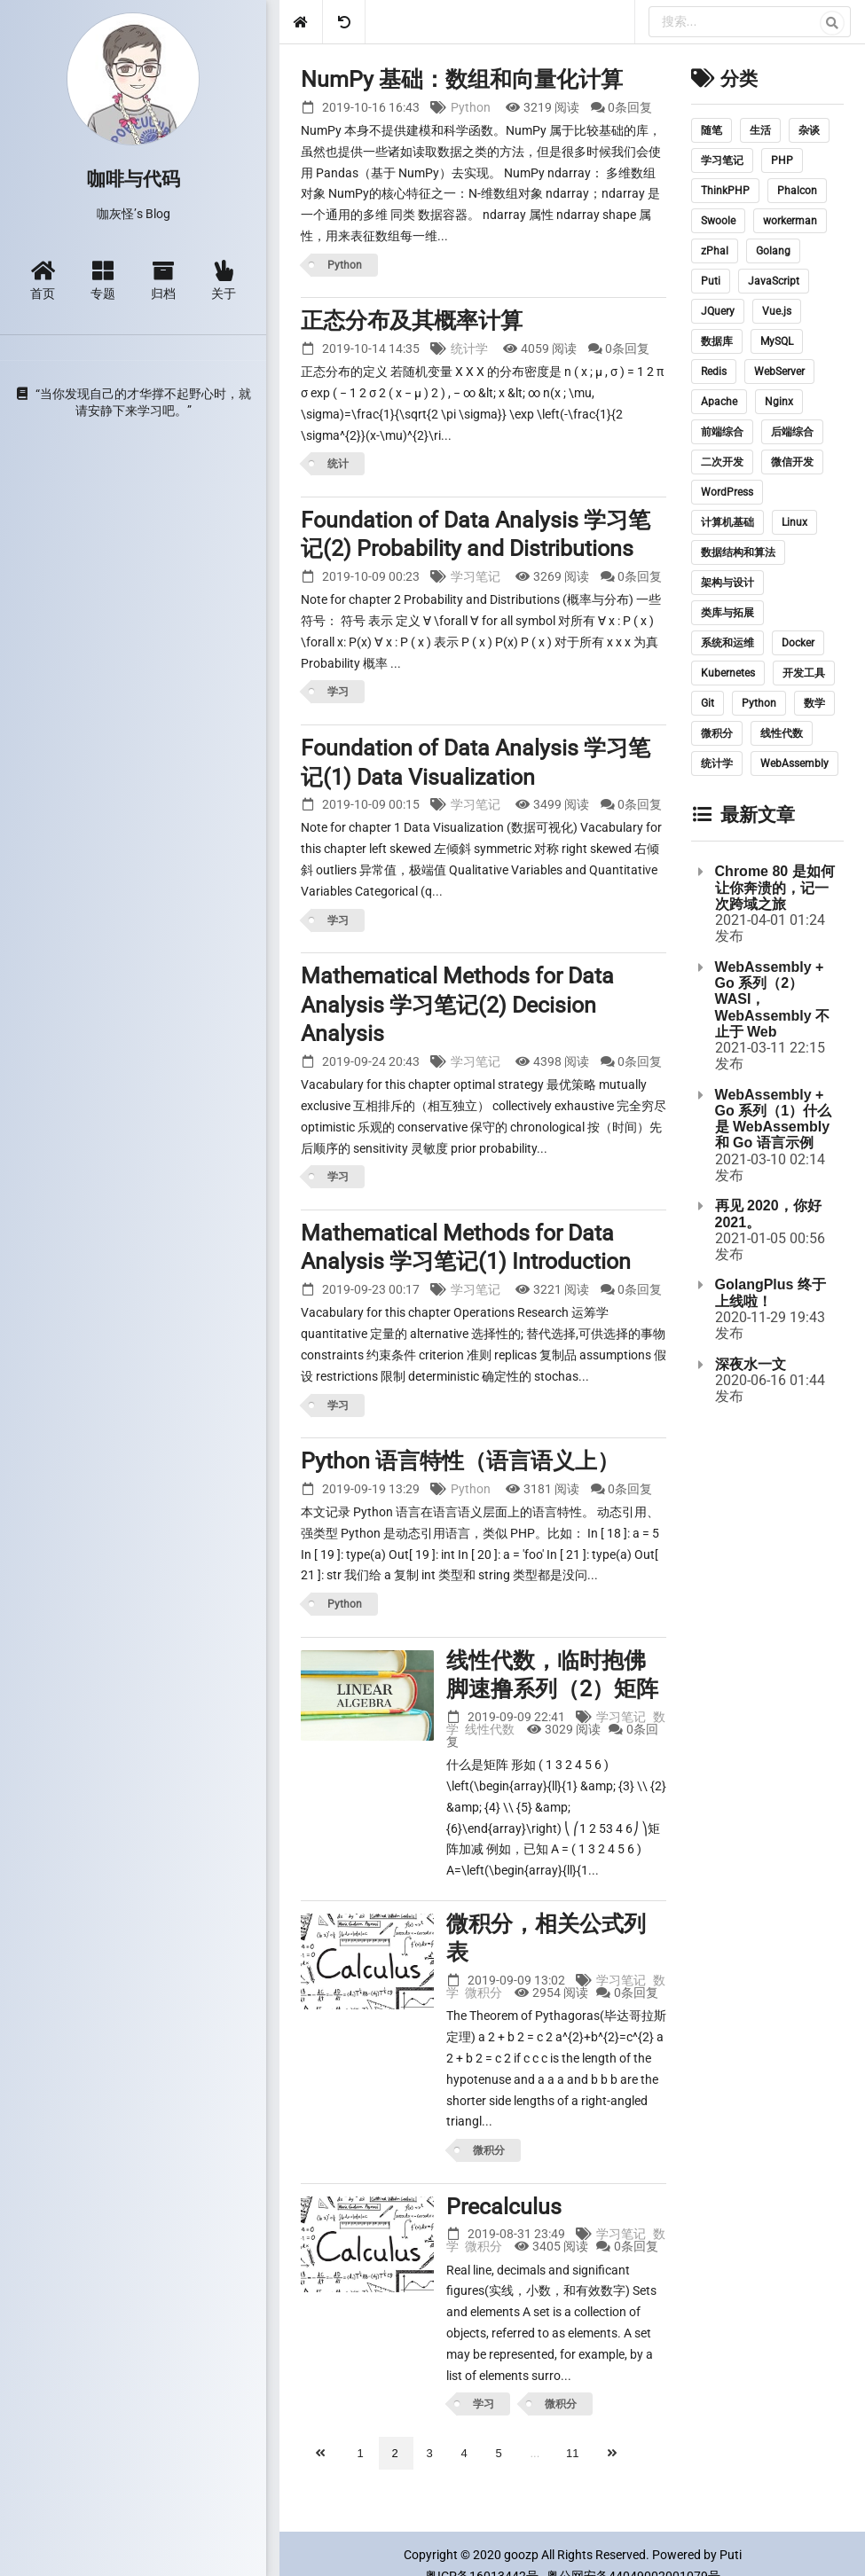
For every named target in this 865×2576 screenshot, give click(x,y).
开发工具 (803, 673)
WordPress (727, 492)
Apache (719, 401)
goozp (521, 2555)
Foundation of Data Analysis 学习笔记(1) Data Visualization (475, 762)
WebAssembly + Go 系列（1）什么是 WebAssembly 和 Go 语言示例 (773, 1119)
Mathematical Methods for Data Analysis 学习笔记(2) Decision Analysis (457, 1004)
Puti (710, 281)
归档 (163, 280)
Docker (798, 643)
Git (707, 703)
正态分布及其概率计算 (412, 320)
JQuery (718, 311)
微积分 (483, 1992)
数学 (814, 703)
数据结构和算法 (738, 552)
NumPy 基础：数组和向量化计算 (462, 79)
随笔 (711, 130)
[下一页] (614, 2453)
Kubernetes (728, 673)
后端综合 (792, 432)
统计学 (469, 348)
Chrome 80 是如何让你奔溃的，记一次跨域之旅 (775, 888)
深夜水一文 (750, 1364)
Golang (773, 251)
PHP (782, 160)
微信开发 (792, 462)
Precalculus (504, 2207)
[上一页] (322, 2453)
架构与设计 (727, 582)
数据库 (717, 341)
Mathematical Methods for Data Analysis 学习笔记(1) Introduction (466, 1247)
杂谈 (809, 130)
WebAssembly (794, 763)
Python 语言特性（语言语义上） (460, 1461)
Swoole (718, 221)
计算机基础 (727, 522)
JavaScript (773, 281)
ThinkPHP (725, 190)
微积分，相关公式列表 (546, 1938)
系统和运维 (727, 643)
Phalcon (797, 190)
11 (572, 2453)
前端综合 (722, 432)
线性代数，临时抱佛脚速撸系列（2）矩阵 (552, 1675)
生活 (760, 130)
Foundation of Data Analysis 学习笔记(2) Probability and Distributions (475, 534)
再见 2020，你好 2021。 (768, 1213)
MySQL (776, 341)
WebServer (779, 371)
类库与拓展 (727, 613)
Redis (714, 371)
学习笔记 (475, 576)
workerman (790, 221)
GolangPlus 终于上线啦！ (770, 1292)
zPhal (714, 251)
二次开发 (722, 462)
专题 (102, 280)
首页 (42, 280)
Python (471, 107)
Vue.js (776, 311)
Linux (794, 522)
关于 (223, 280)
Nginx (779, 401)
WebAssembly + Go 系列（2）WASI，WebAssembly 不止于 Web (772, 999)
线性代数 (490, 1729)
